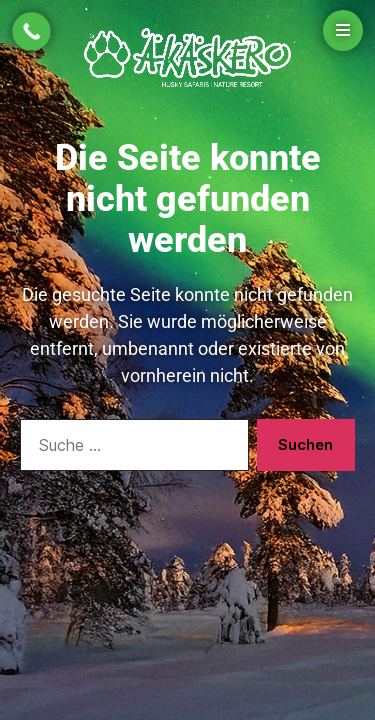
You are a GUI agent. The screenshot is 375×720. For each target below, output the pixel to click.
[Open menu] (343, 30)
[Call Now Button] (31, 31)
